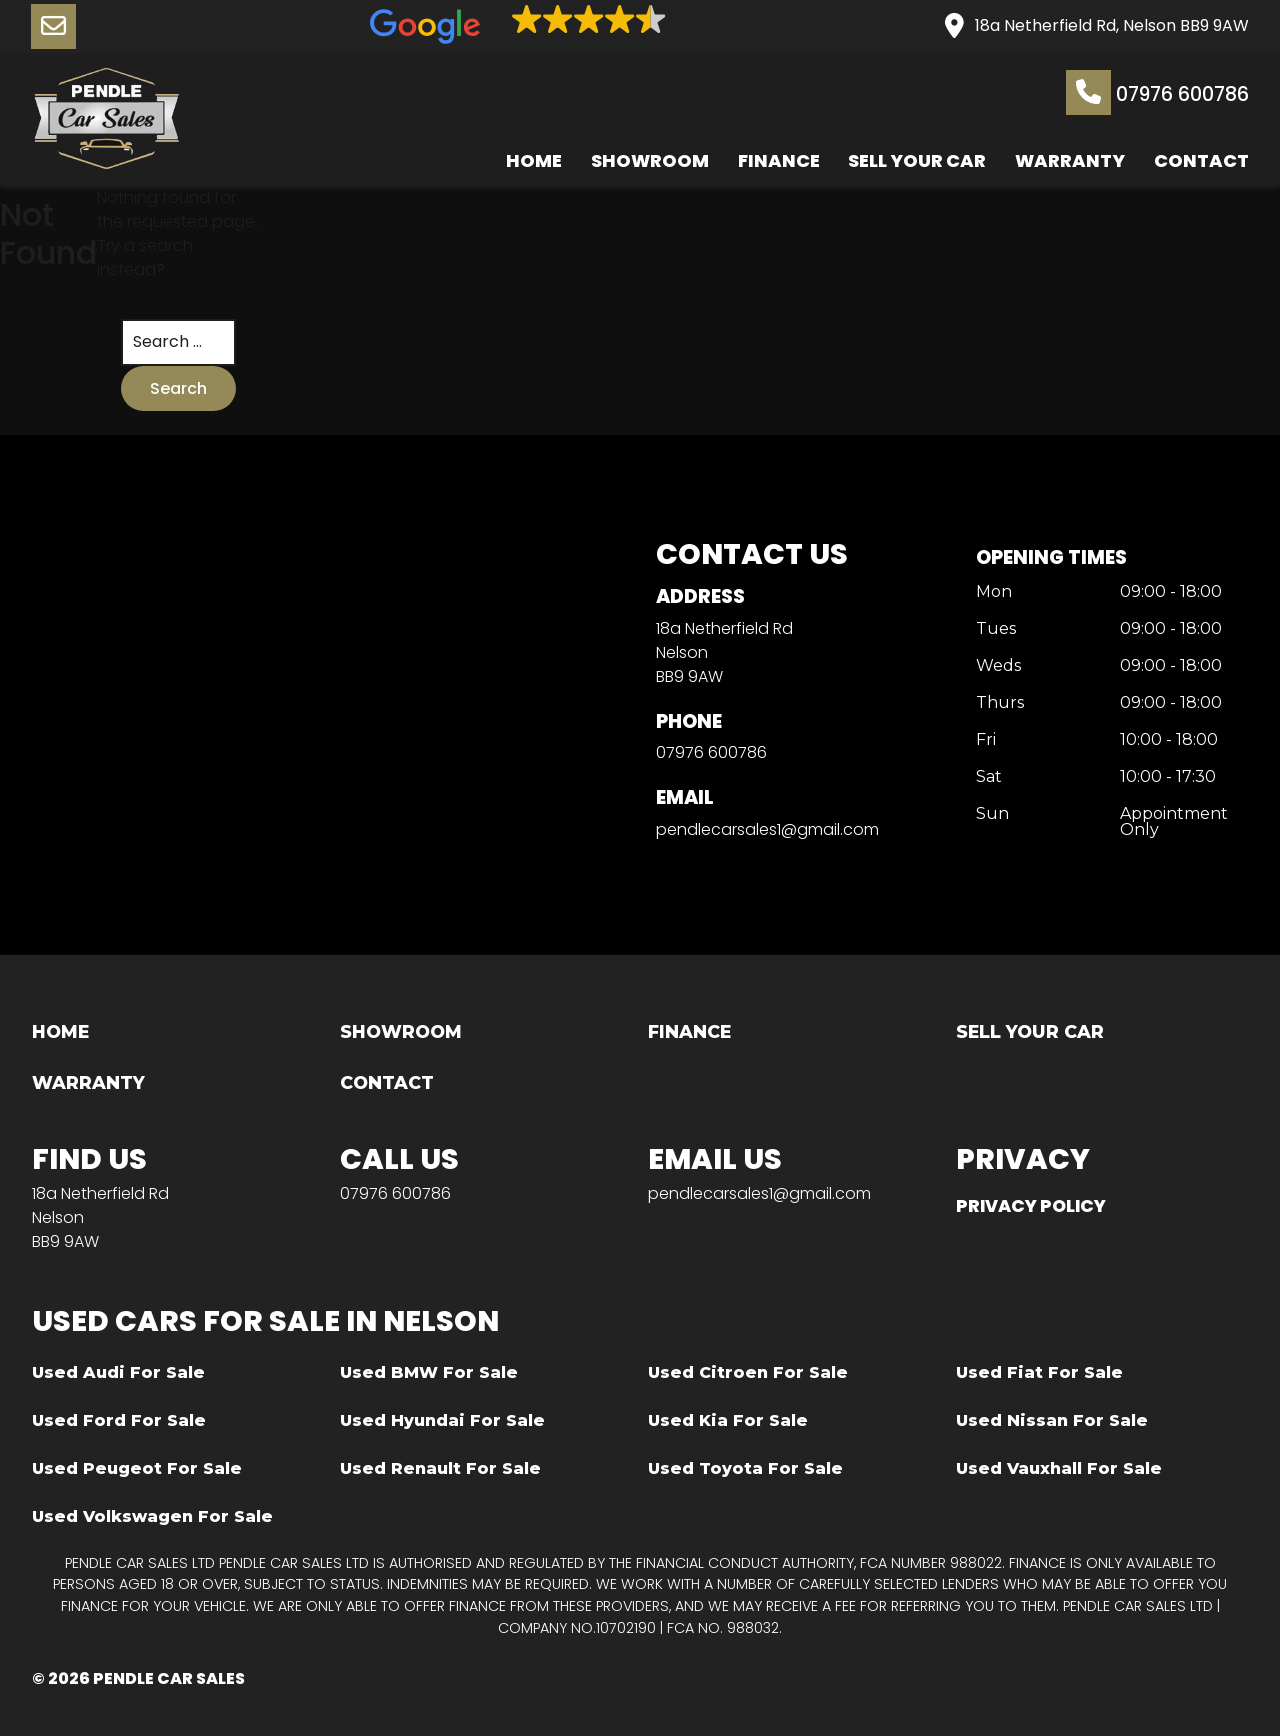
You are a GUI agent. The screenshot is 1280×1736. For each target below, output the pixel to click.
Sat (989, 777)
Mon (994, 593)
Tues (996, 630)
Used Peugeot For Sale (137, 1468)
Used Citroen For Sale (748, 1372)
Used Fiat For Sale (1039, 1372)
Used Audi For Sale (118, 1372)
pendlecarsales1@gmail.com (767, 829)
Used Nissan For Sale (1052, 1420)
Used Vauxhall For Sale (1059, 1468)
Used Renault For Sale (440, 1468)
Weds (998, 666)
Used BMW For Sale (429, 1372)
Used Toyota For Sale (745, 1468)
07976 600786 (1157, 92)
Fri (986, 740)
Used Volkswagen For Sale (152, 1516)
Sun (992, 814)
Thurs (1000, 703)
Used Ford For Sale (119, 1420)
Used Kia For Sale (728, 1420)
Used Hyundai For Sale (442, 1420)
